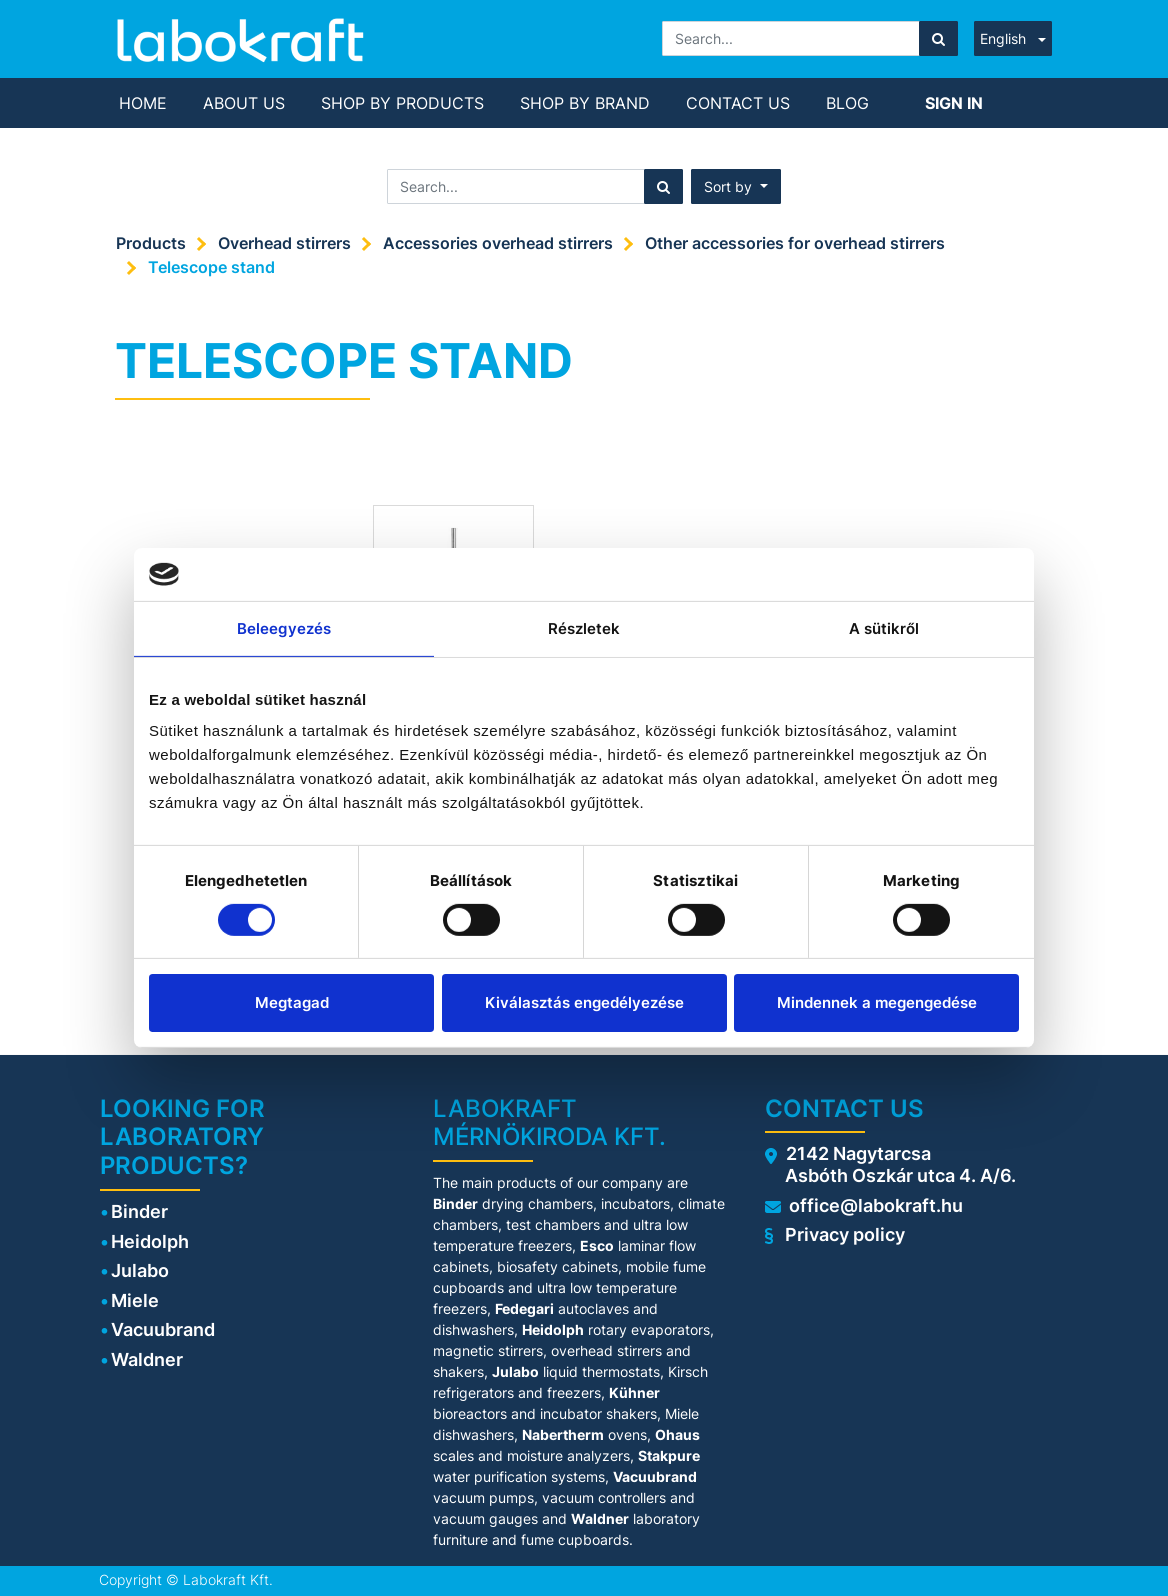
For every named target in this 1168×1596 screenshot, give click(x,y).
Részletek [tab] (584, 627)
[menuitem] (143, 103)
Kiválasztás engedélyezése (584, 1002)
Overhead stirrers (284, 243)
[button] (736, 186)
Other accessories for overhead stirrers (795, 243)
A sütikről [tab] (884, 627)
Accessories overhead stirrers (498, 243)
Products (151, 243)
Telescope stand (211, 267)
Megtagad (292, 1002)
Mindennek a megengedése (877, 1002)
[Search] (938, 38)
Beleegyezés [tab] (284, 627)
